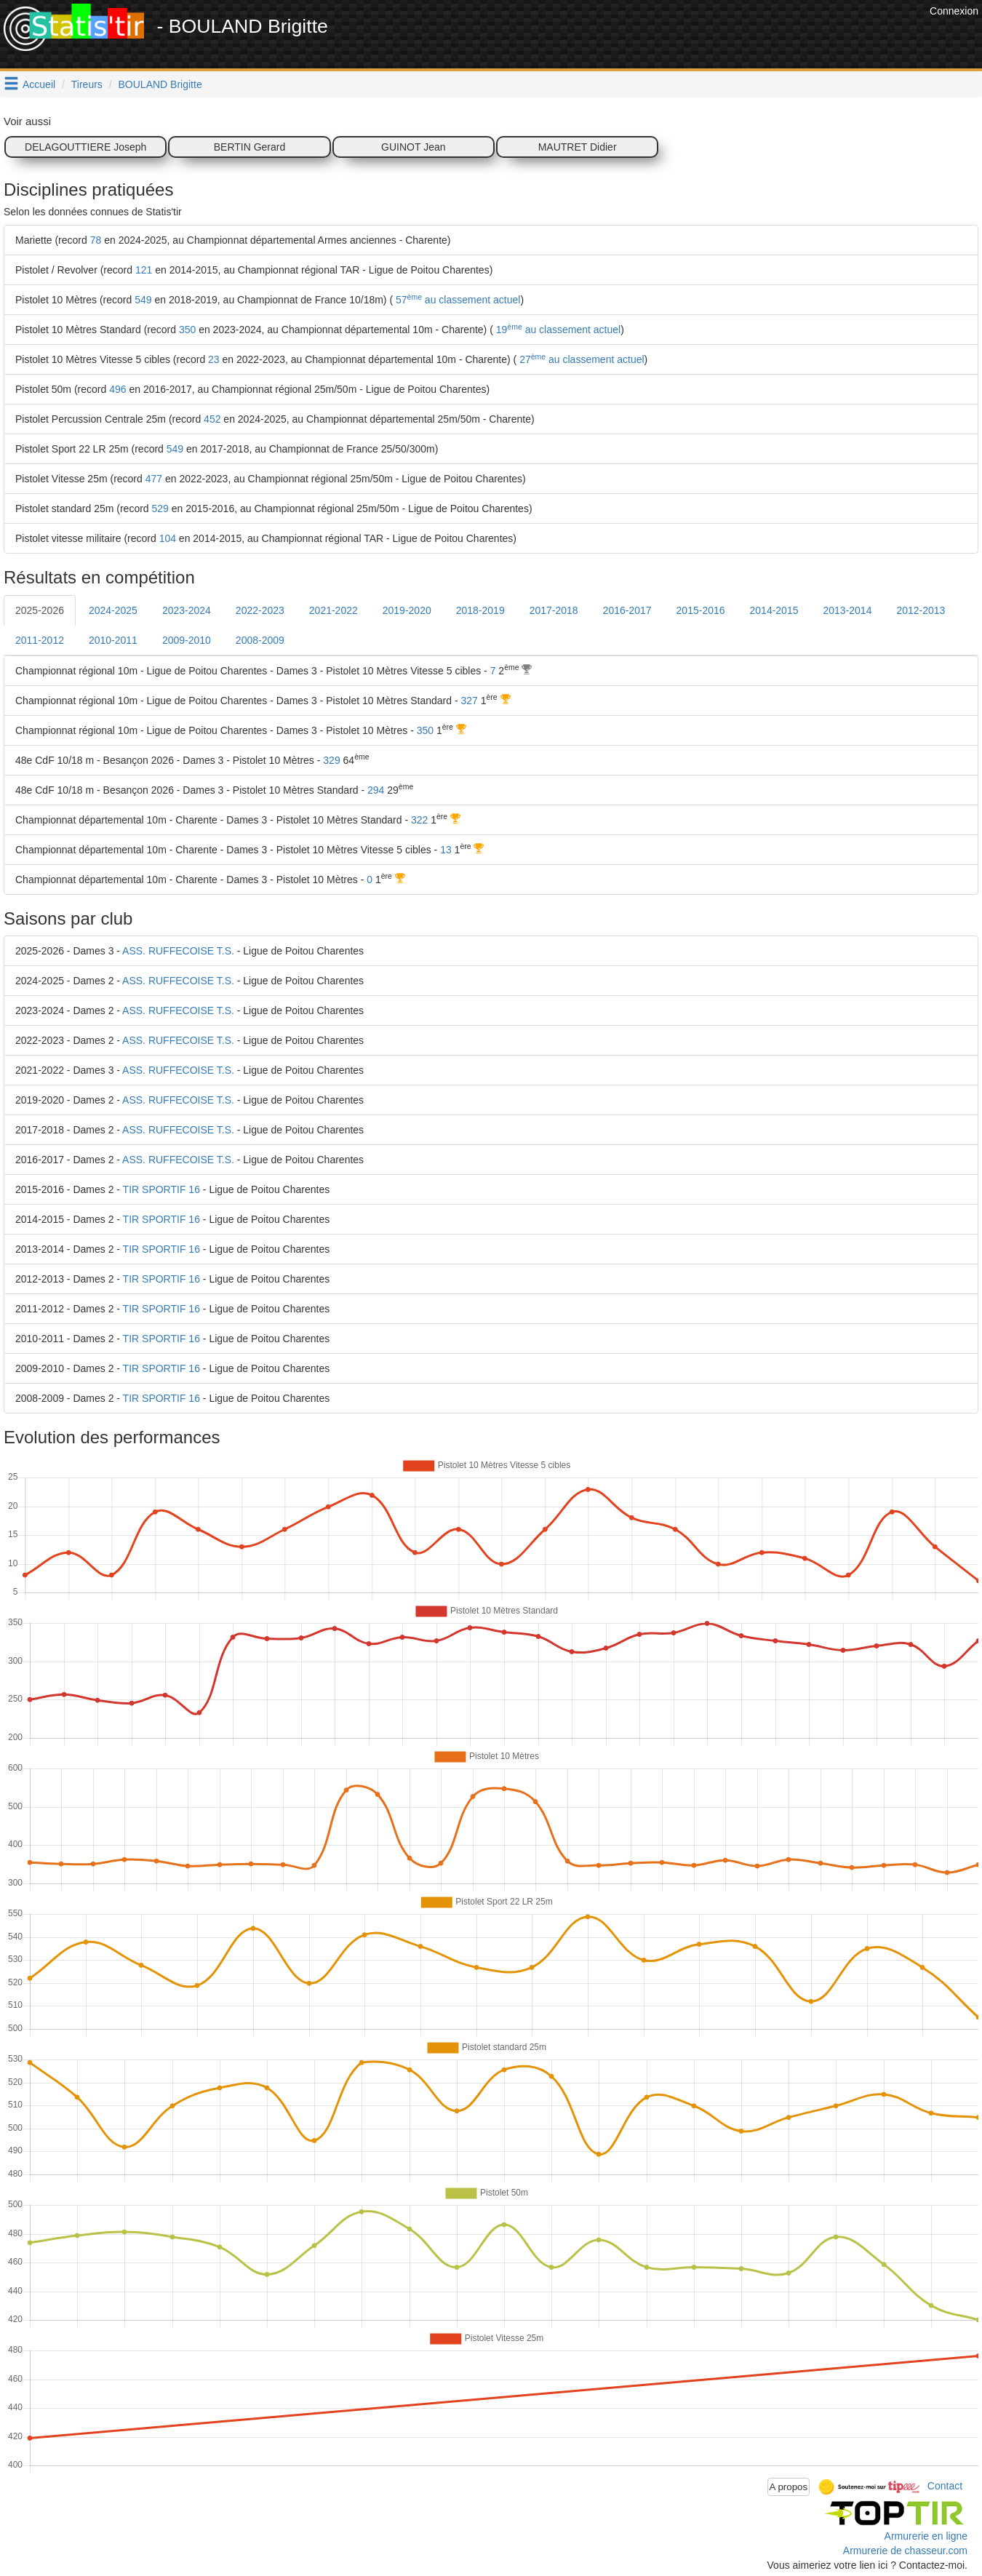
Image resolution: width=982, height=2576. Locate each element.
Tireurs (87, 84)
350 (187, 329)
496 (117, 389)
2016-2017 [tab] (627, 610)
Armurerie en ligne (926, 2536)
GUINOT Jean (413, 147)
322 (419, 820)
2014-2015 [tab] (774, 610)
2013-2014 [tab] (847, 610)
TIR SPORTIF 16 (161, 1189)
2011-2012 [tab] (39, 640)
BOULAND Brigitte (160, 84)
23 (214, 359)
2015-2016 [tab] (700, 610)
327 (468, 700)
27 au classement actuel (580, 359)
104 (167, 538)
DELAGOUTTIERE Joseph (85, 147)
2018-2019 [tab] (480, 610)
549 (143, 300)
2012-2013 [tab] (920, 610)
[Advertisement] (661, 36)
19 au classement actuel (556, 329)
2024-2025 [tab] (113, 610)
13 (446, 850)
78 (96, 240)
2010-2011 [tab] (113, 640)
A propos (789, 2486)
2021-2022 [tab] (333, 610)
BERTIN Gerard (250, 147)
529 (160, 508)
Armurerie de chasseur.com (905, 2550)
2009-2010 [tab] (186, 640)
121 (143, 270)
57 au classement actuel (456, 300)
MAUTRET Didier (577, 147)
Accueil (39, 84)
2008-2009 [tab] (260, 640)
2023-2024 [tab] (186, 610)
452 (212, 419)
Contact (944, 2486)
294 (375, 790)
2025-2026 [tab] (39, 610)
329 (331, 760)
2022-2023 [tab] (260, 610)
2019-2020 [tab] (407, 610)
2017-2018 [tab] (554, 610)
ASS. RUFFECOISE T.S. (178, 951)
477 (153, 479)
